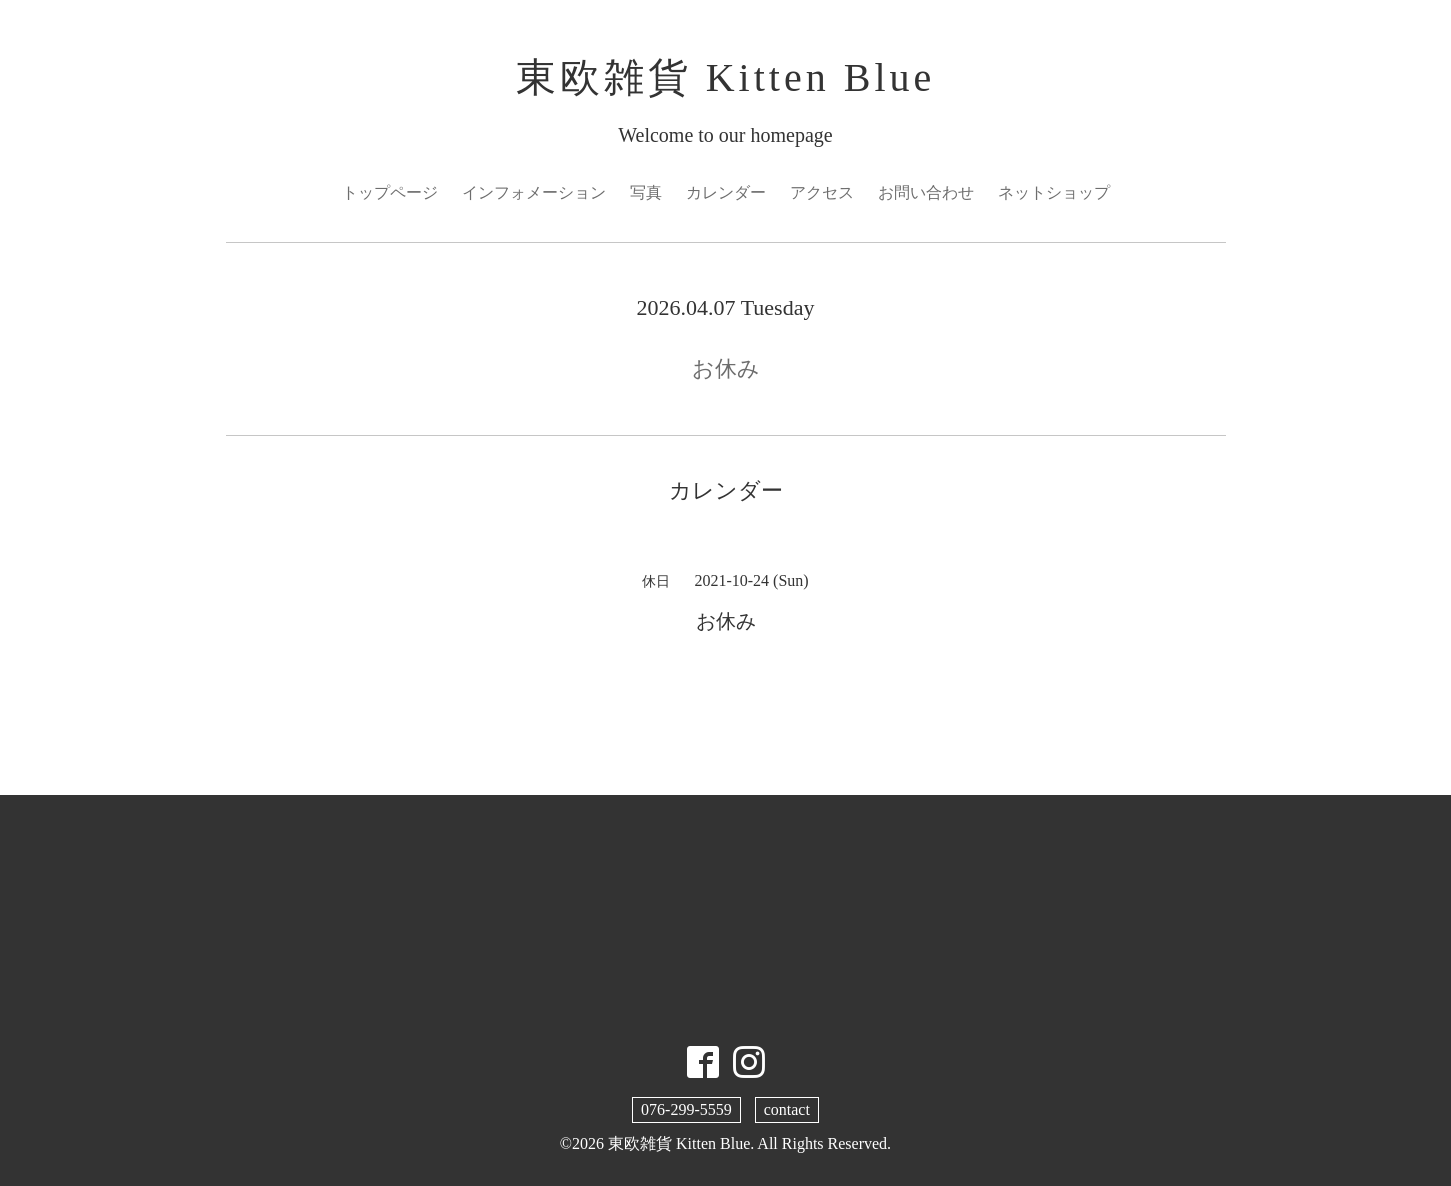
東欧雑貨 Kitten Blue (726, 77)
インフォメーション (534, 192)
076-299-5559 (686, 1109)
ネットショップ (1054, 192)
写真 (646, 192)
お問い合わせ (926, 192)
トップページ (390, 192)
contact (787, 1109)
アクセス (822, 192)
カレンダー (726, 192)
